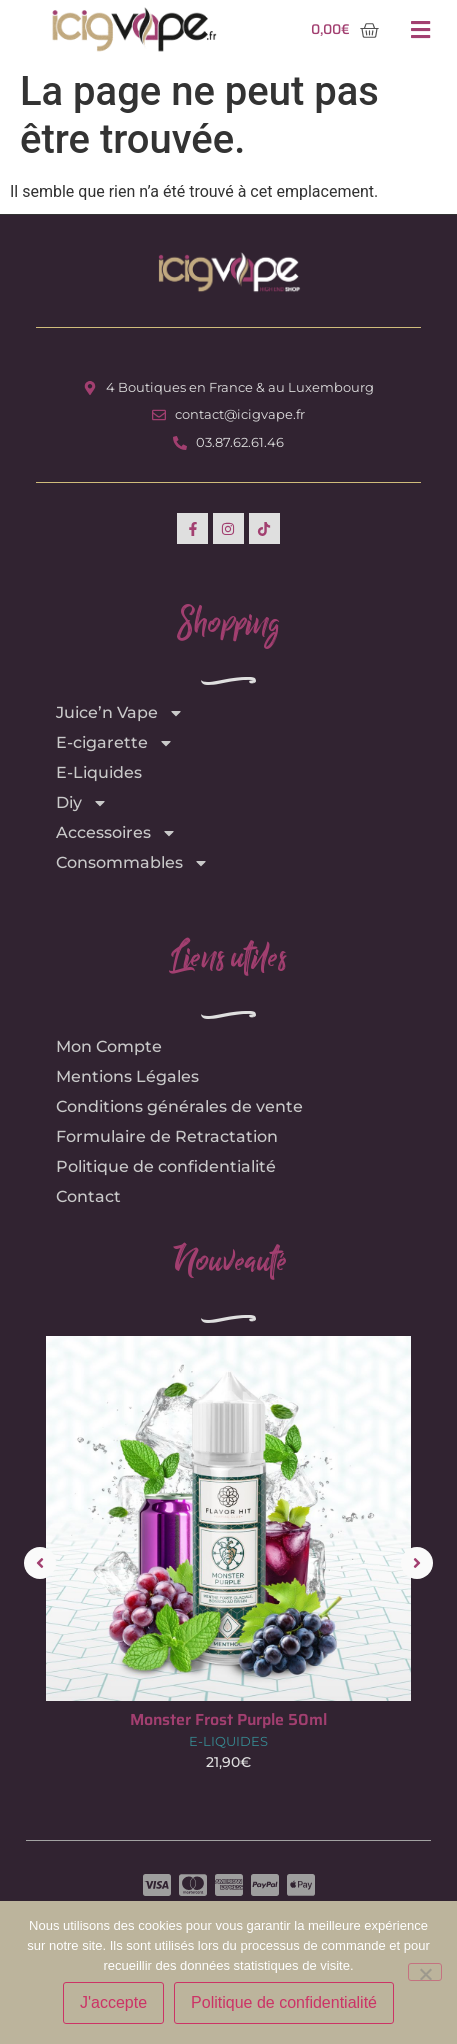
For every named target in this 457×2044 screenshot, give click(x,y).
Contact (88, 1196)
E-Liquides (99, 772)
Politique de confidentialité (166, 1166)
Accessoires (116, 833)
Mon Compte (109, 1046)
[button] (420, 30)
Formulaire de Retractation (167, 1136)
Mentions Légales (127, 1076)
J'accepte (113, 2002)
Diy (82, 803)
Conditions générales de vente (179, 1106)
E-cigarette (115, 743)
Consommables (132, 863)
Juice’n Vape (120, 713)
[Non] (425, 1972)
